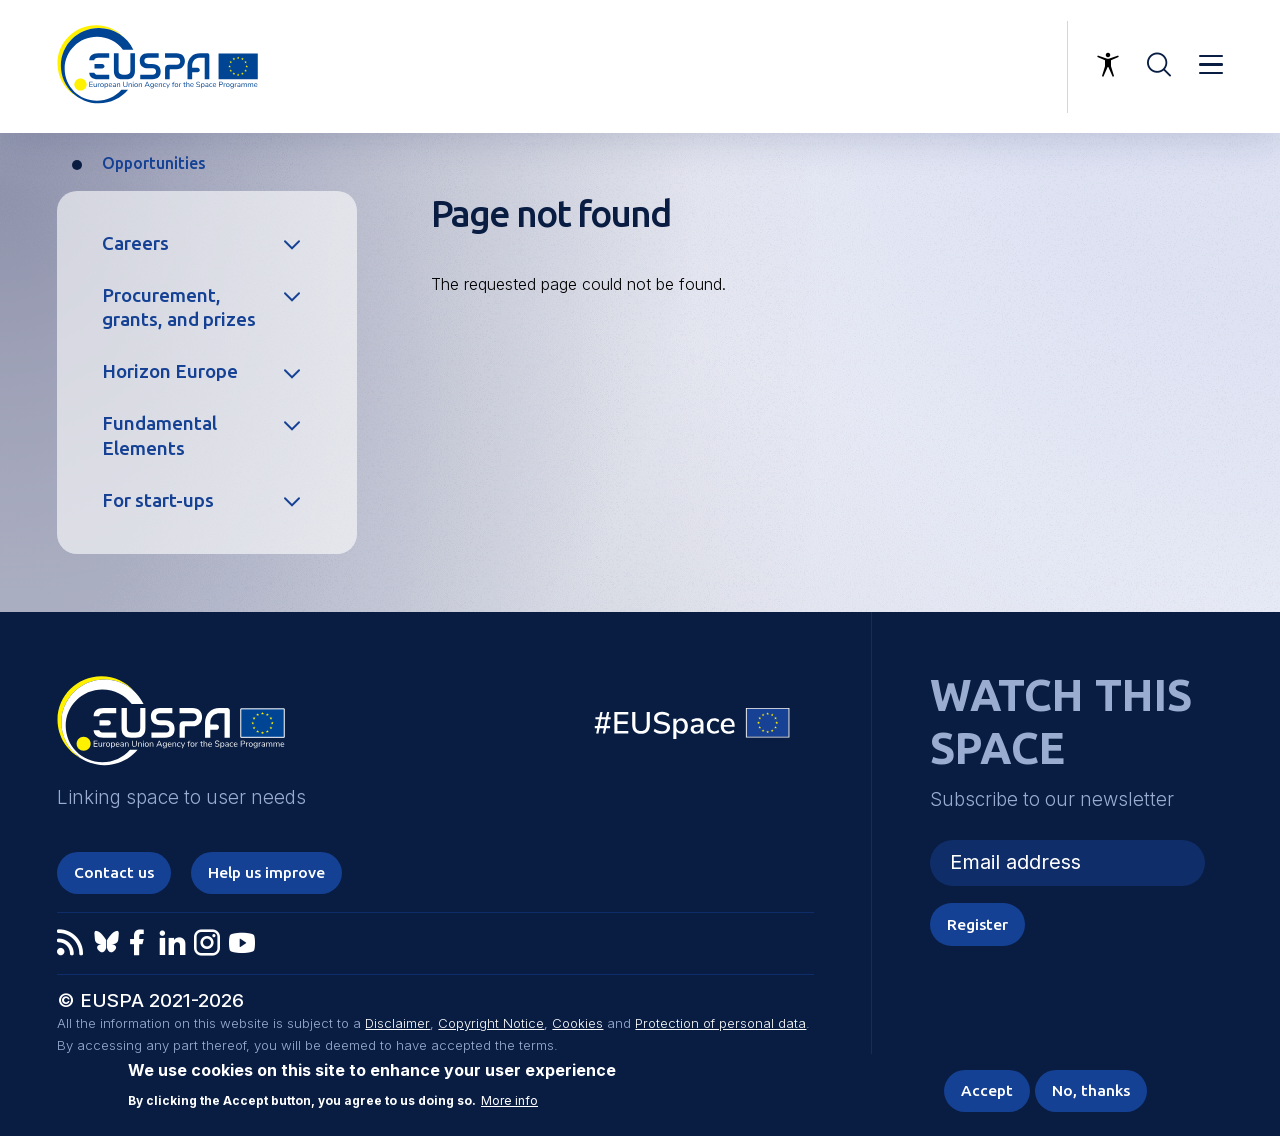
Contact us (115, 873)
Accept (983, 1090)
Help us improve (270, 873)
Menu (1211, 65)
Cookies (576, 1025)
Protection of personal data (719, 1025)
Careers (135, 243)
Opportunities (154, 163)
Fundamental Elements (159, 435)
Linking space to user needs (949, 67)
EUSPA (171, 728)
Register (978, 924)
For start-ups (158, 500)
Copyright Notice (490, 1025)
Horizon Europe (170, 371)
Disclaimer (397, 1025)
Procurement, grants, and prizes (179, 307)
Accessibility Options (1108, 65)
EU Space (693, 727)
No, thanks (1089, 1090)
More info (509, 1100)
